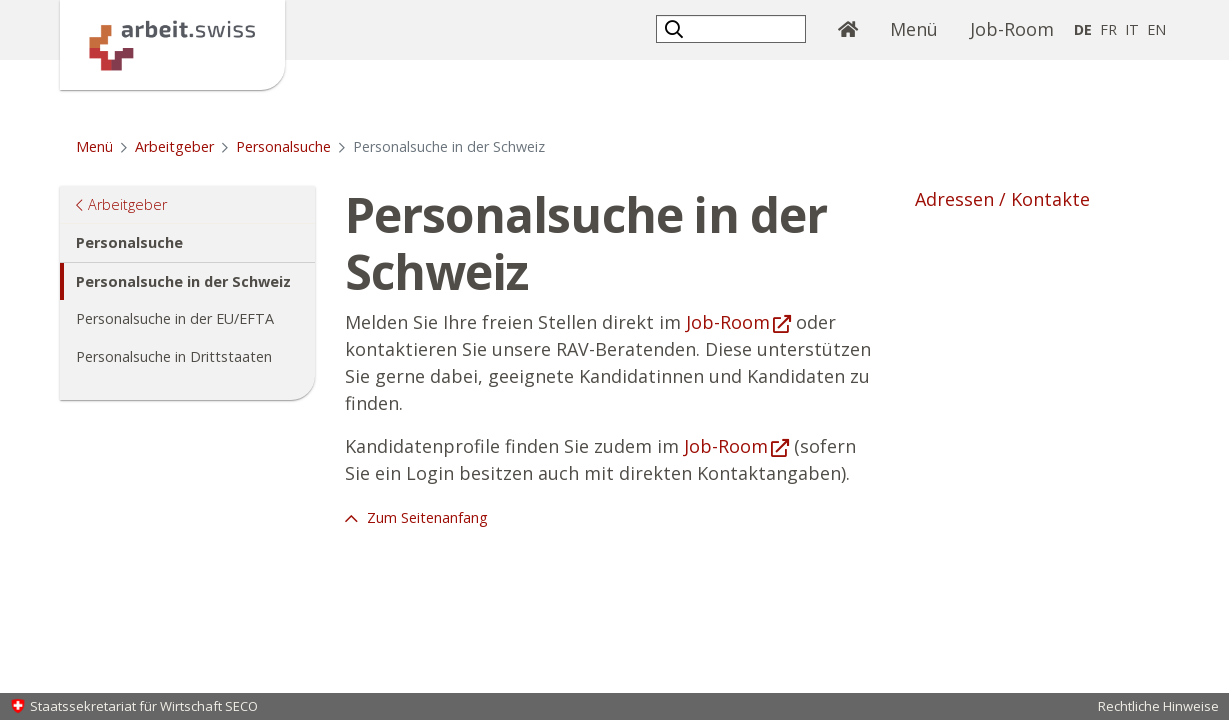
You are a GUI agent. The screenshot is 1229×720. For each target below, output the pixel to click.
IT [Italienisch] (1132, 29)
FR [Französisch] (1108, 29)
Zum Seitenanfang (425, 517)
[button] (676, 28)
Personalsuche (283, 146)
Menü (922, 28)
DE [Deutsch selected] (1083, 29)
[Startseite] (172, 43)
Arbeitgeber (174, 146)
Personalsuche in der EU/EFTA (175, 318)
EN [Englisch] (1156, 29)
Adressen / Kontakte (1002, 199)
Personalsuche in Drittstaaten (174, 356)
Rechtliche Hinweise (1158, 706)
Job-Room (1012, 29)
